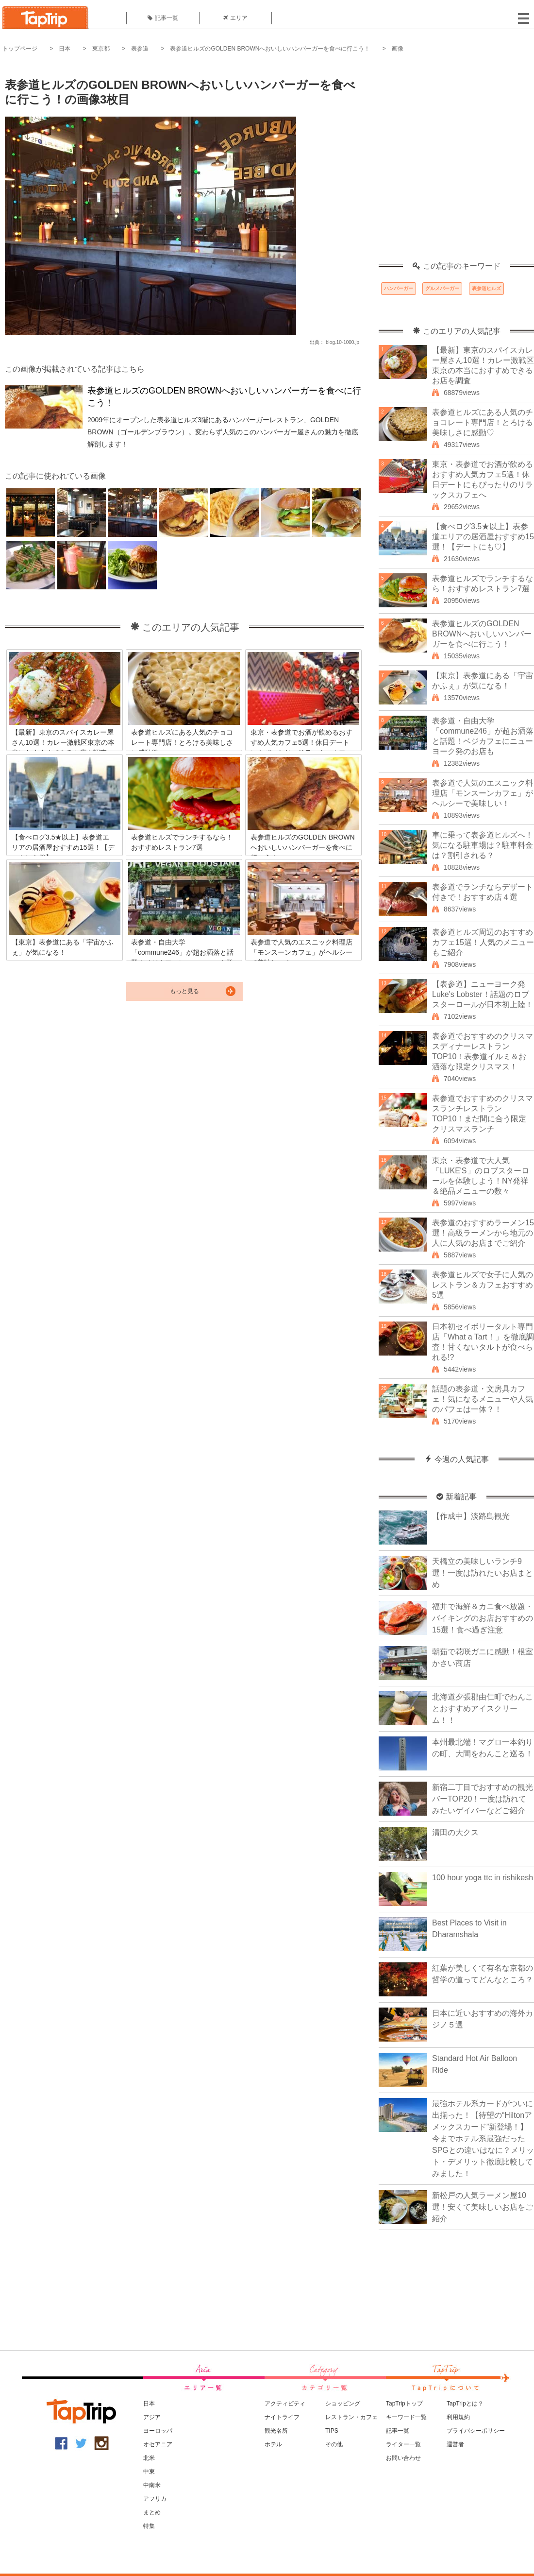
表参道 (140, 48)
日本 (64, 48)
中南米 (152, 2485)
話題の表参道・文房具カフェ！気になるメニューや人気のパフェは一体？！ (482, 1399)
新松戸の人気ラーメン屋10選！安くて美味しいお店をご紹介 (482, 2207)
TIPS (331, 2430)
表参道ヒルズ (486, 288)
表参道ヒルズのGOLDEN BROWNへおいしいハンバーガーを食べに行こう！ (270, 48)
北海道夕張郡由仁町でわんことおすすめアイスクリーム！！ (482, 1708)
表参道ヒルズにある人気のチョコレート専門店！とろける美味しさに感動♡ (482, 422)
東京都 (101, 48)
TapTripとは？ (465, 2403)
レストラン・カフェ (351, 2417)
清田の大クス (455, 1832)
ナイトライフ (282, 2417)
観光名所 (276, 2430)
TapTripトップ (404, 2403)
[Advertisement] (99, 162)
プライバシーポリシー (476, 2430)
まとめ (152, 2512)
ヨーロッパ (157, 2430)
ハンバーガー (398, 288)
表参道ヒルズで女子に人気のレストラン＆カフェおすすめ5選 (482, 1285)
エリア (235, 18)
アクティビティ (285, 2403)
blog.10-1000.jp (342, 342)
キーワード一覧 (406, 2417)
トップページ (19, 48)
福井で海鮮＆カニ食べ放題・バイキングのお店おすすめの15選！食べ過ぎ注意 (482, 1618)
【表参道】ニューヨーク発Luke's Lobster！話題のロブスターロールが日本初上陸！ (482, 994)
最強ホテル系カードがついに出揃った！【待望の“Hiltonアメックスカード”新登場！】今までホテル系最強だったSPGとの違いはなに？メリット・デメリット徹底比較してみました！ (483, 2138)
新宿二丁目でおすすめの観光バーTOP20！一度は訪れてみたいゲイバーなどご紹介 (482, 1799)
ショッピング (342, 2403)
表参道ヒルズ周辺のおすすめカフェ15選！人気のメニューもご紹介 (483, 942)
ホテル (273, 2444)
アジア (152, 2417)
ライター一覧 (403, 2444)
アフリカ (155, 2498)
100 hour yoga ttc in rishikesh (482, 1877)
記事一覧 (163, 18)
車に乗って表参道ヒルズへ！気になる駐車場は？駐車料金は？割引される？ (482, 845)
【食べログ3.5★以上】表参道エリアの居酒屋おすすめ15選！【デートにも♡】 (483, 536)
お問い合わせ (403, 2458)
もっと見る (184, 991)
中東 (149, 2471)
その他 (334, 2444)
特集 (149, 2526)
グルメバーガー (442, 288)
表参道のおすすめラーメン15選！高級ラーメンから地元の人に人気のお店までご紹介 (483, 1233)
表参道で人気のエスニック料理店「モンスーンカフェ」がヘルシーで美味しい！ (482, 793)
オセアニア (157, 2444)
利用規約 (458, 2417)
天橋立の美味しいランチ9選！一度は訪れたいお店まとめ (482, 1573)
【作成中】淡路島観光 (471, 1516)
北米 (149, 2458)
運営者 (455, 2444)
